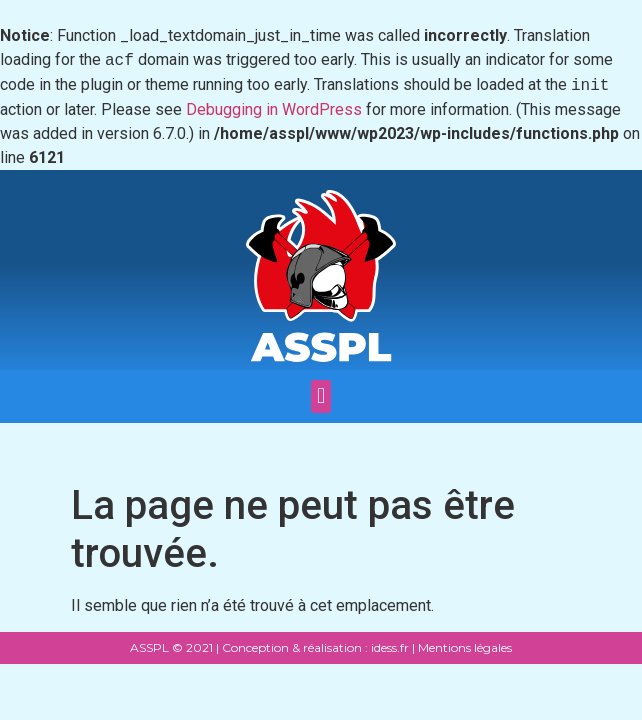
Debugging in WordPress (274, 109)
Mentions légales (465, 647)
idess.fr (388, 647)
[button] (320, 396)
